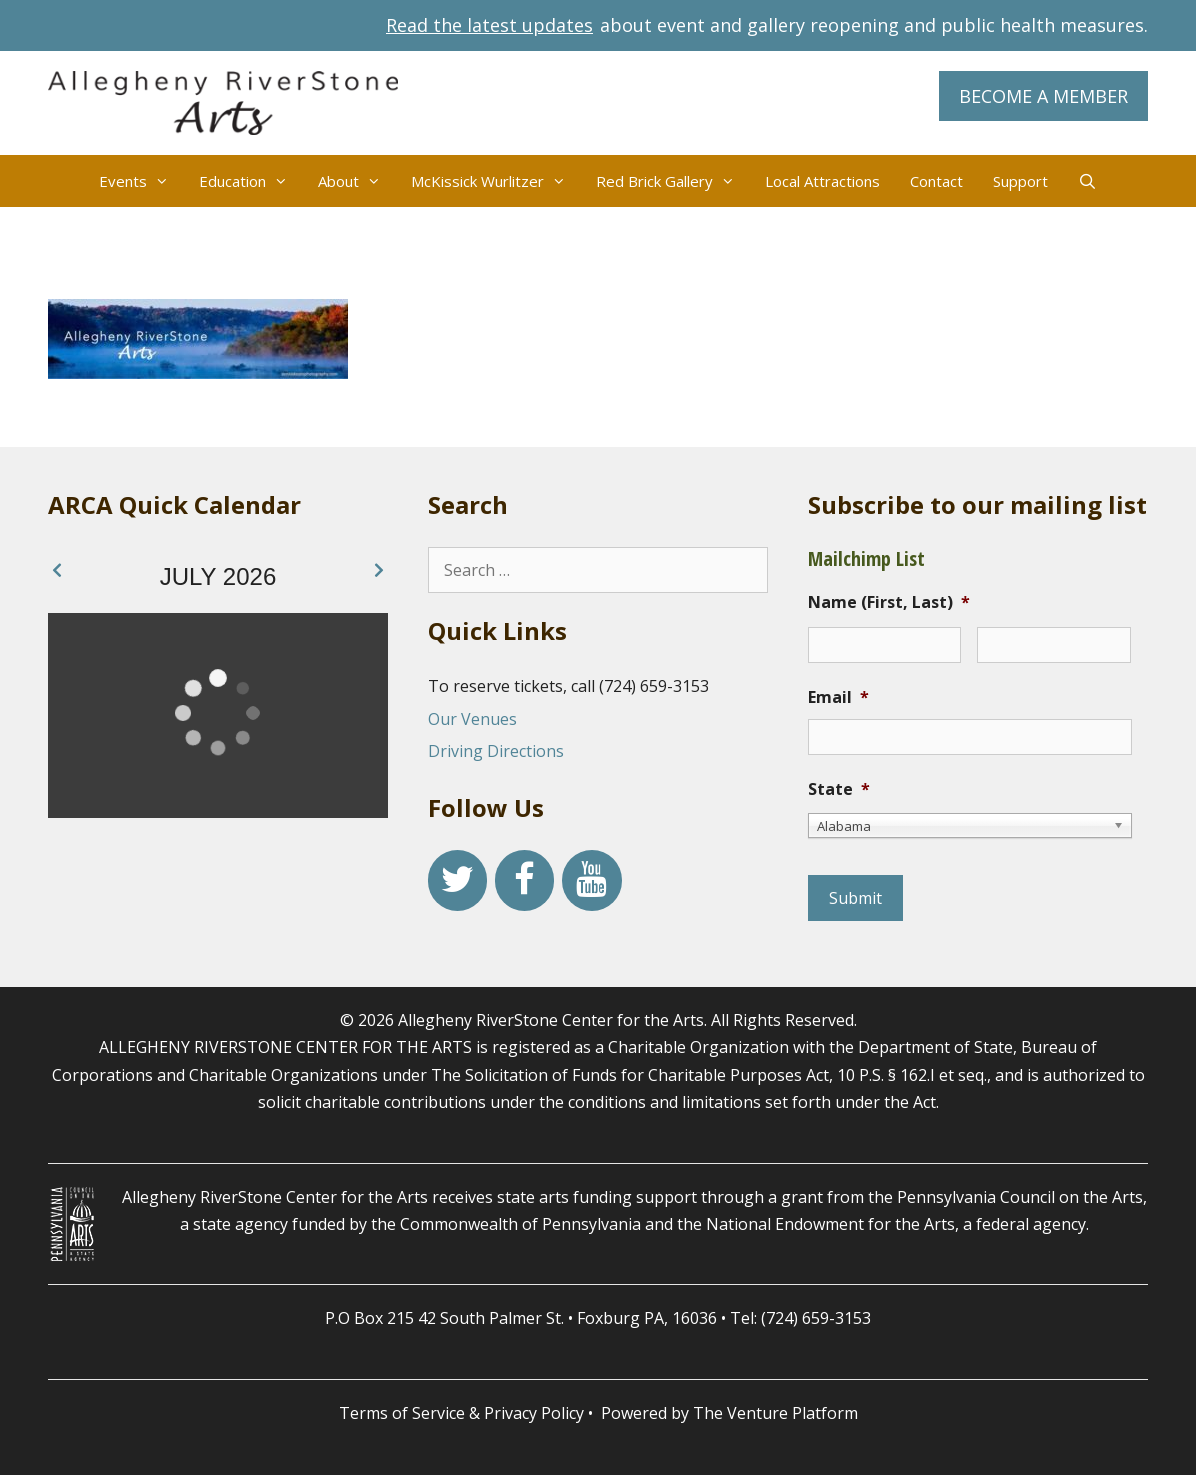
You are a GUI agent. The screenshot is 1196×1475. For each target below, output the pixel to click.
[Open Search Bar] (1087, 181)
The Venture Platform (775, 1413)
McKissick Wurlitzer (496, 181)
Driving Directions (496, 751)
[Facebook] (524, 880)
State (839, 789)
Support (1020, 181)
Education (251, 181)
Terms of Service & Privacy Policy (461, 1413)
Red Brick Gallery (673, 181)
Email (838, 697)
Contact (936, 181)
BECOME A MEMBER (1043, 96)
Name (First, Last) (889, 602)
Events (141, 181)
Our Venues (472, 719)
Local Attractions (822, 181)
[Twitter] (457, 880)
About (357, 181)
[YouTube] (591, 880)
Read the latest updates (489, 25)
